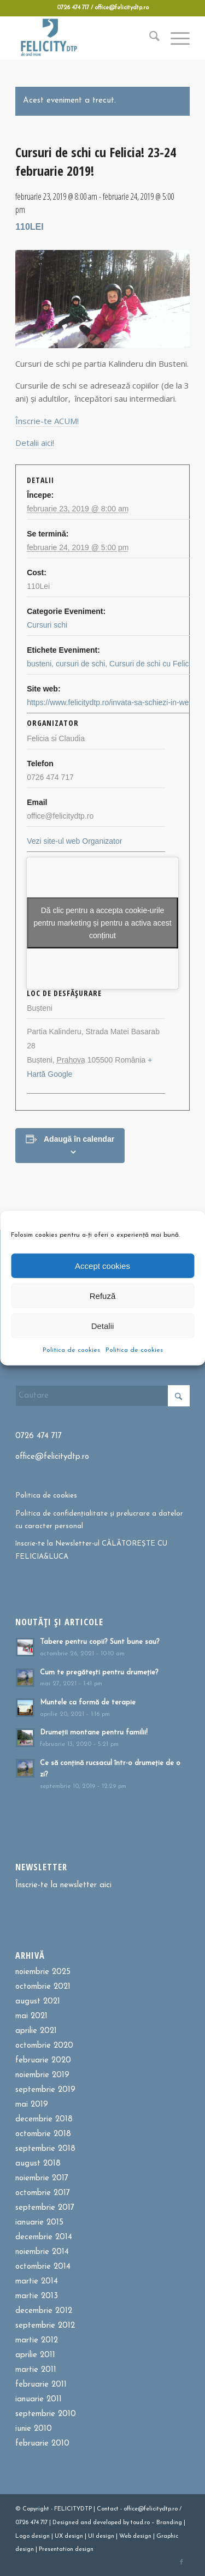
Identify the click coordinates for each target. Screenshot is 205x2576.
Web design (135, 2536)
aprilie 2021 (36, 2031)
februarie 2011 (41, 2385)
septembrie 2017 (44, 2208)
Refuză (103, 1295)
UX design (69, 2536)
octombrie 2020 (44, 2046)
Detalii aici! (34, 442)
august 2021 (37, 2001)
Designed (65, 2523)
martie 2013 (36, 2296)
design (40, 2536)
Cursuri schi (47, 625)
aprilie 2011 (35, 2355)
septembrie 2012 (45, 2326)
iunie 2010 (33, 2429)
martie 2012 (36, 2340)
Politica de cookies (71, 1350)
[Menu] (175, 37)
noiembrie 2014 (42, 2252)
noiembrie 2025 (43, 1972)
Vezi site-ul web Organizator (74, 841)
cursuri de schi (80, 663)
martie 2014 (36, 2281)
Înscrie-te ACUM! (47, 420)
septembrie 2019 (45, 2090)
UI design (101, 2536)
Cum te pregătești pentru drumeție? (99, 1672)
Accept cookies (102, 1265)
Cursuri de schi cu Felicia (152, 663)
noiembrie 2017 (41, 2178)
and (85, 2523)
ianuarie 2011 (38, 2399)
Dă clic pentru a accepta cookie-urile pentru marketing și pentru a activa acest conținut (102, 923)
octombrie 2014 (43, 2267)
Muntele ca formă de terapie (88, 1702)
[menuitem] (149, 37)
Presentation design (66, 2550)
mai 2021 (31, 2016)
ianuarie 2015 (39, 2223)
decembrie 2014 (43, 2237)
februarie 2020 (43, 2060)
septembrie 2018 (45, 2149)
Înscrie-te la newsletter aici (63, 1885)
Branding (169, 2523)
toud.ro (140, 2523)
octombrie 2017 (42, 2193)
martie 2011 (35, 2370)
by (126, 2523)
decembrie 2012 (43, 2311)
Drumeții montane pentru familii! (94, 1732)
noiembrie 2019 (42, 2075)
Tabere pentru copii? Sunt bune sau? (100, 1641)
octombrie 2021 (43, 1987)
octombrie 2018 (43, 2134)
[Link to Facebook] (181, 2562)
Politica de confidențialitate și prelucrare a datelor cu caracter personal (99, 1520)
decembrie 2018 (44, 2119)
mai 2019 (31, 2105)
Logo (22, 2536)
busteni (39, 663)
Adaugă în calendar (79, 1139)
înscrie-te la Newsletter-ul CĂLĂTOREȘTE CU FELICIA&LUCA (91, 1550)
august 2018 (38, 2164)
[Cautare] (149, 37)
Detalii (102, 1325)
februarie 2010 (42, 2444)
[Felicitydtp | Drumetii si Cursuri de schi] (85, 37)
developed (107, 2523)
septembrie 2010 (45, 2414)
